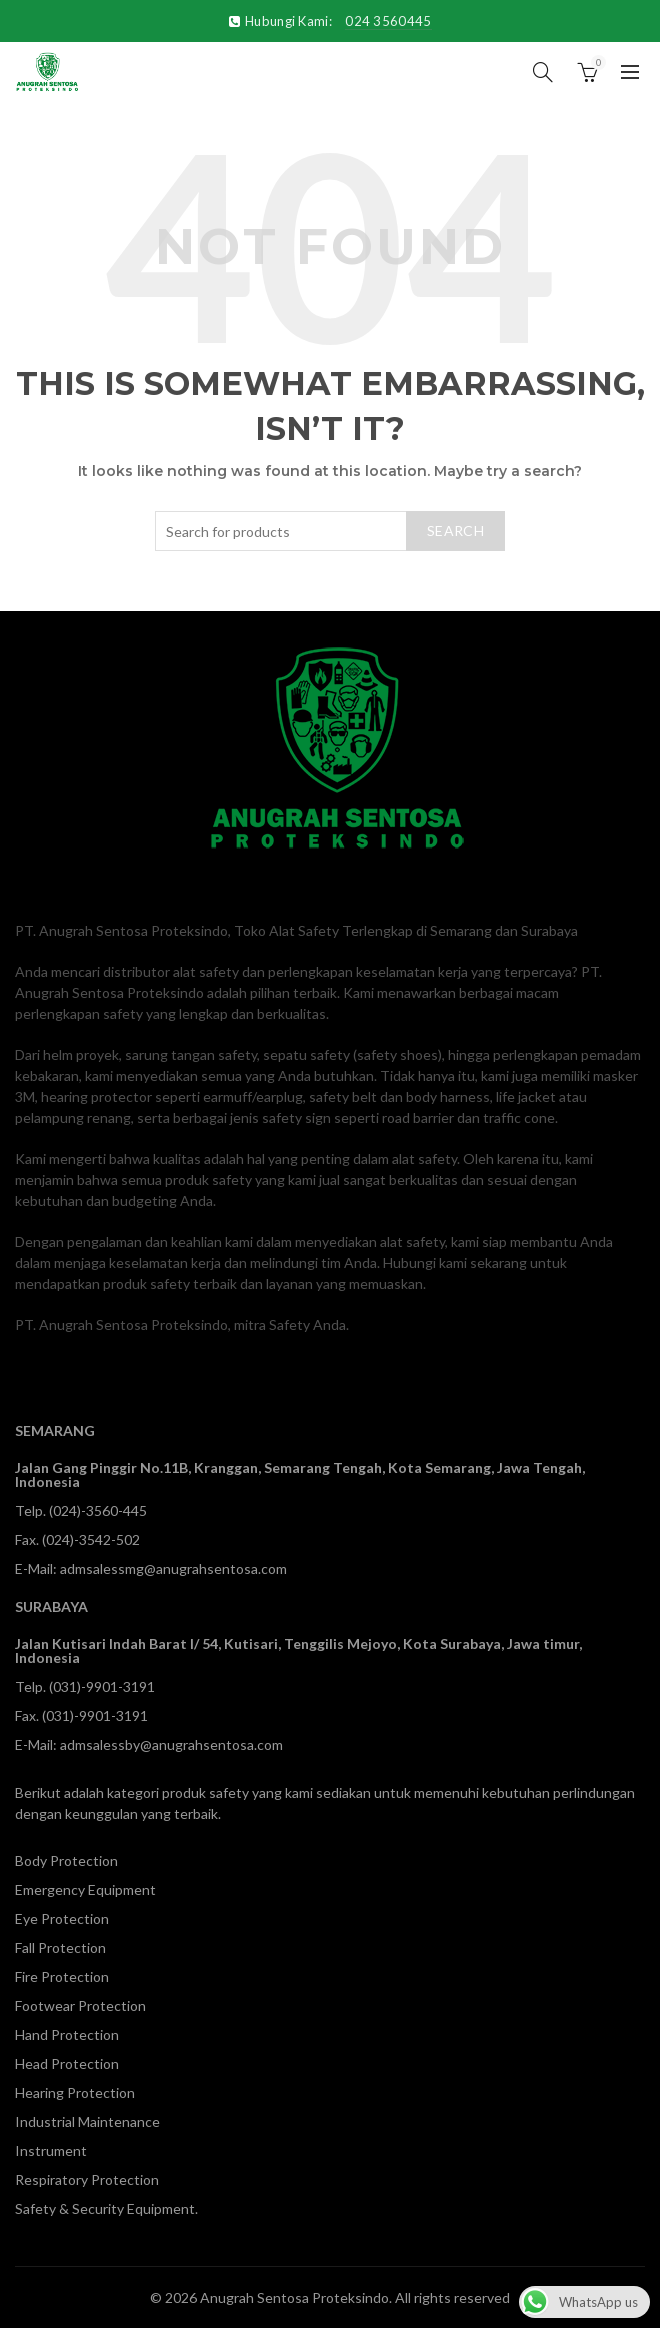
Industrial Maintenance (87, 2121)
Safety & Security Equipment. (106, 2208)
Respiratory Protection (87, 2179)
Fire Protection (62, 1976)
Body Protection (66, 1860)
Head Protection (67, 2063)
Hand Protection (67, 2034)
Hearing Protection (75, 2092)
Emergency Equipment (85, 1889)
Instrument (51, 2150)
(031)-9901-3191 (102, 1686)
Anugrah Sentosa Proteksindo (294, 2297)
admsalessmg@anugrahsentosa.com (173, 1568)
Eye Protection (62, 1918)
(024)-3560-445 (98, 1510)
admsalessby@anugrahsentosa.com (171, 1744)
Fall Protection (60, 1947)
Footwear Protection (80, 2005)
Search (455, 530)
